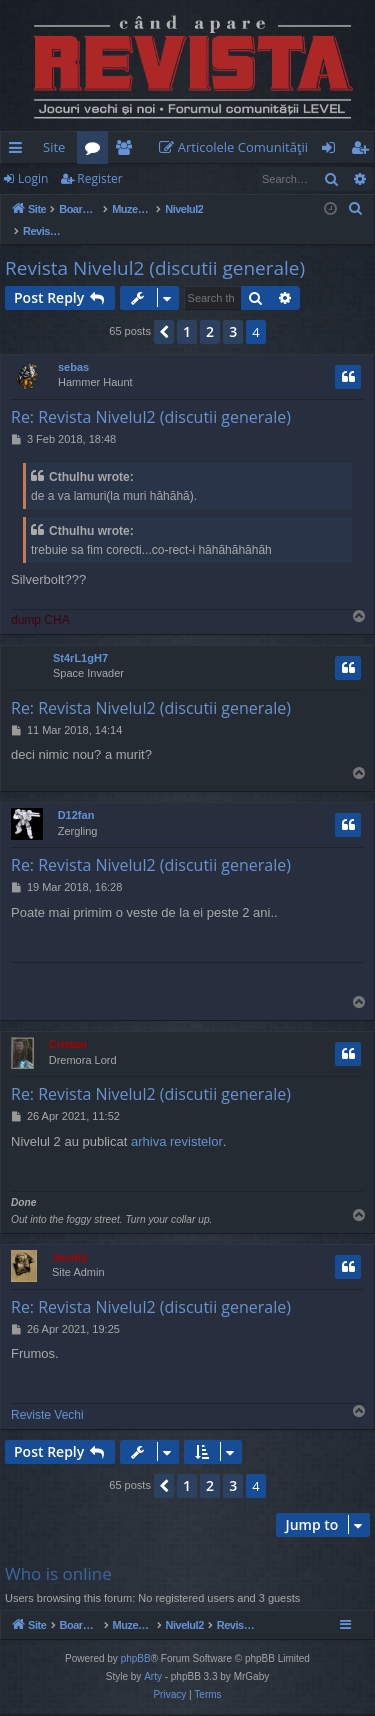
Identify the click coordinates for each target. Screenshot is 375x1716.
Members (127, 151)
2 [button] (210, 310)
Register (99, 178)
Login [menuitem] (332, 151)
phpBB (136, 1660)
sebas (73, 346)
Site (54, 147)
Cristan (68, 1023)
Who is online (58, 1552)
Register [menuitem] (364, 151)
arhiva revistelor (177, 1120)
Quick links (19, 151)
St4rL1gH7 (80, 637)
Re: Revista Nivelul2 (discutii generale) (151, 396)
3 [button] (233, 310)
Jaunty (69, 1236)
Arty (153, 1678)
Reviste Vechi (47, 1394)
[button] (164, 311)
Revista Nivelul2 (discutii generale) (155, 247)
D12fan (76, 794)
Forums (96, 151)
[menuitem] (238, 147)
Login (33, 178)
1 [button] (187, 310)
